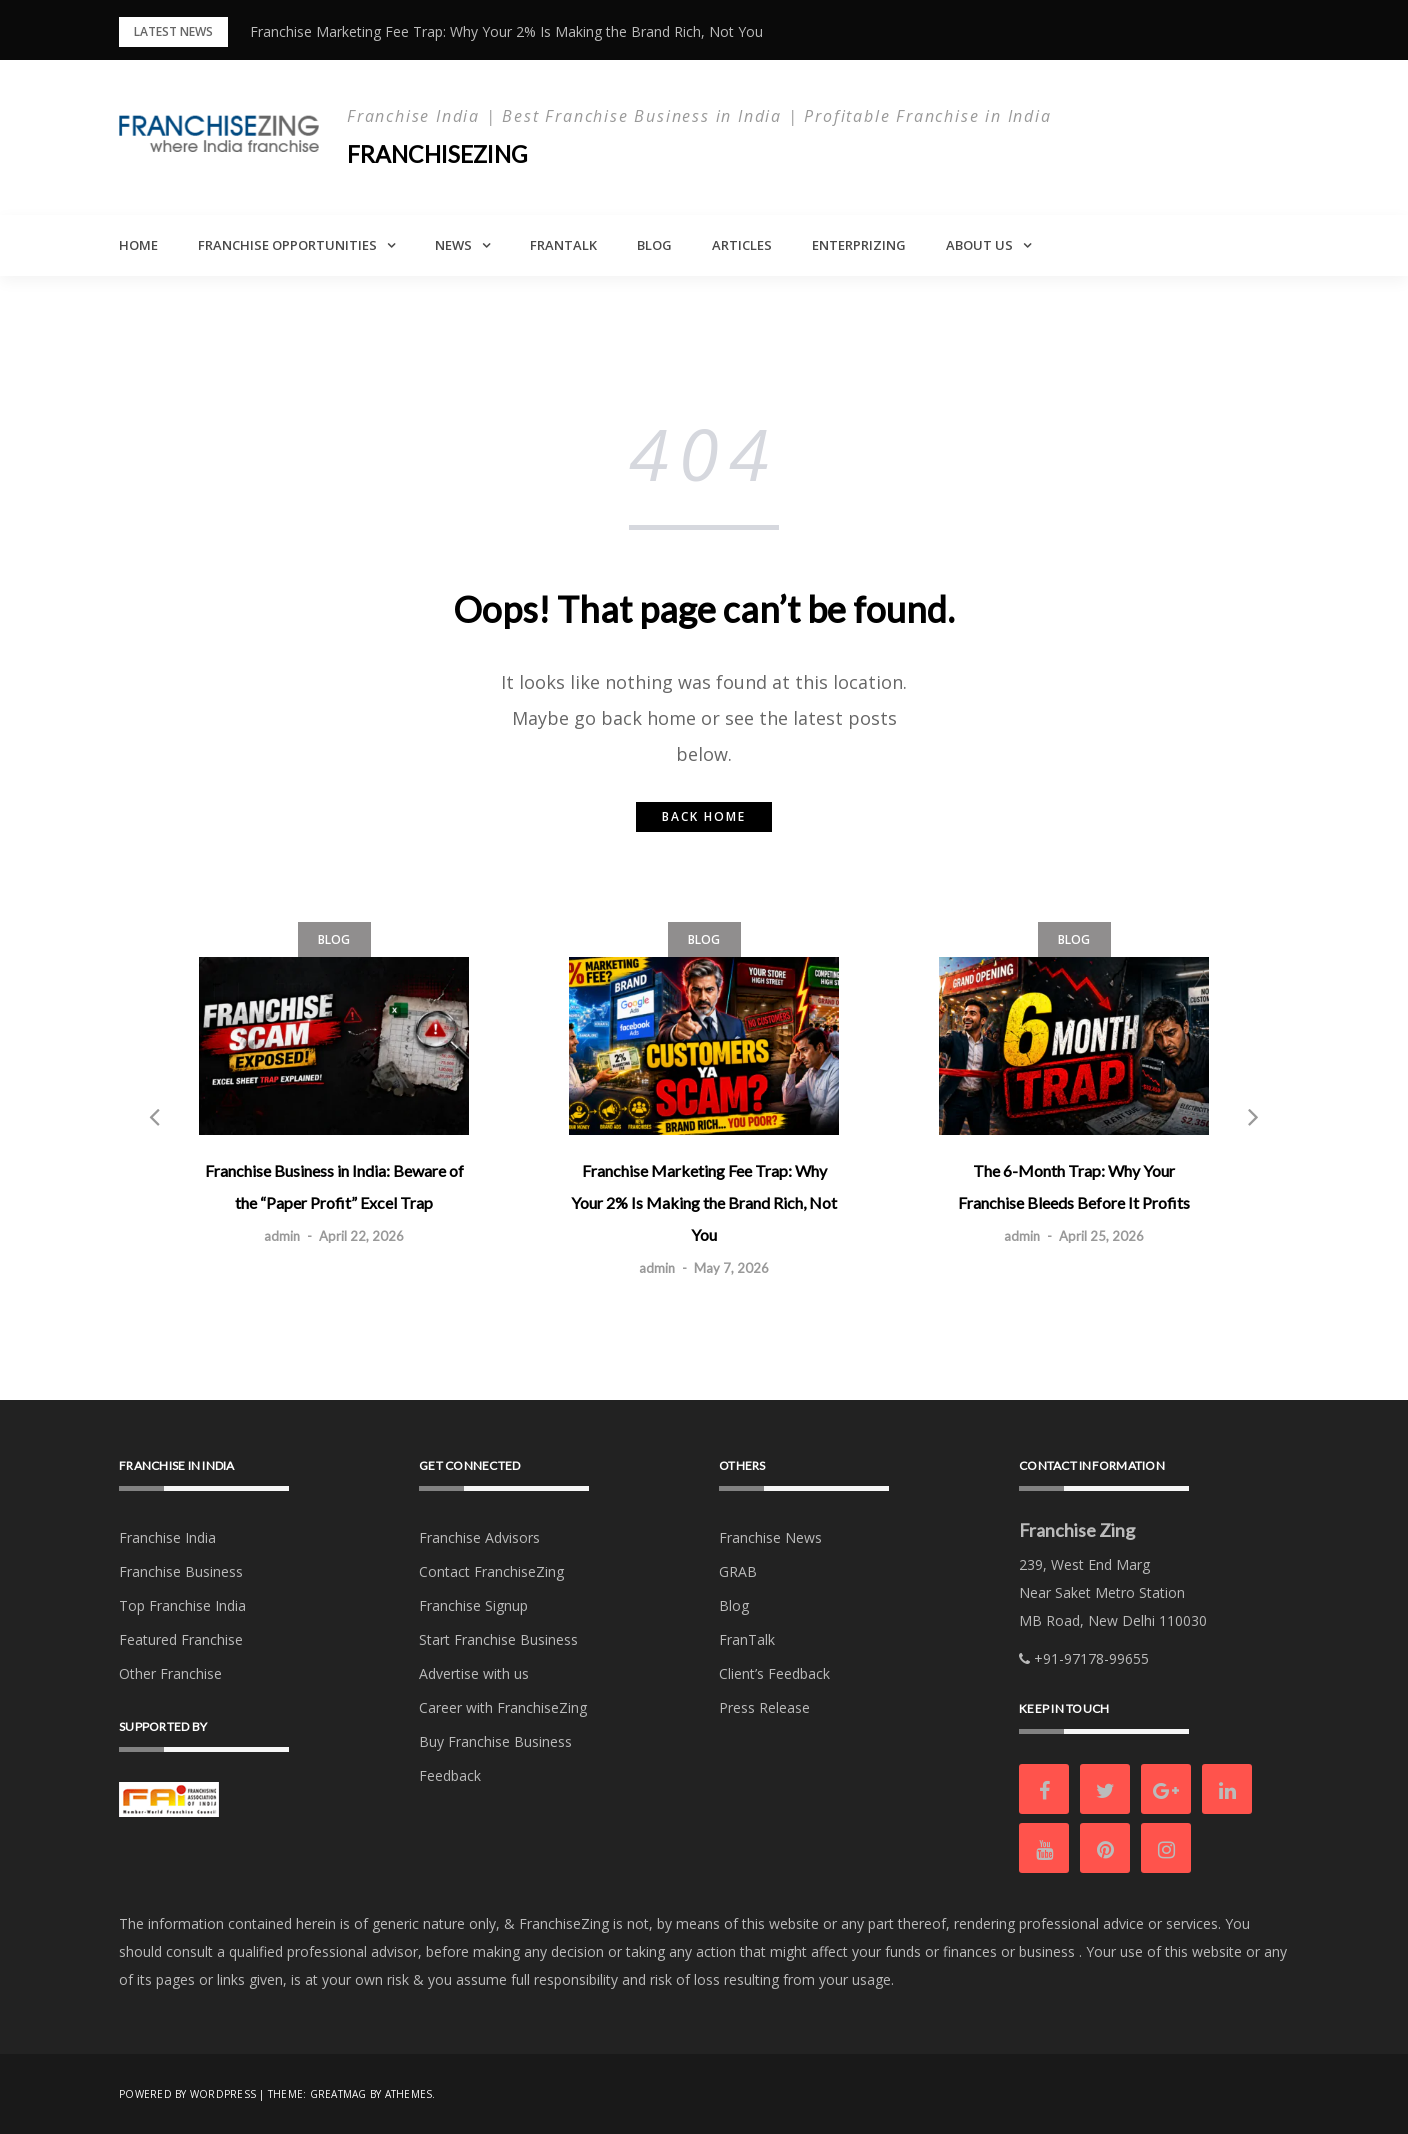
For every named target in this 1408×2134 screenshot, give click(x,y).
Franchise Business (181, 1571)
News (453, 245)
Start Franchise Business (498, 1639)
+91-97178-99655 (1084, 1658)
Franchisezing (441, 153)
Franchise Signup (473, 1605)
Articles (742, 245)
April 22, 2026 (361, 1236)
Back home (704, 816)
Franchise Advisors (479, 1537)
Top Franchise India (182, 1605)
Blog (654, 245)
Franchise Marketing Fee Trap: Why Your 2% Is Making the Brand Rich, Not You (506, 31)
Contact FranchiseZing (491, 1571)
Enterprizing (859, 245)
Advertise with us (474, 1673)
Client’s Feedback (774, 1673)
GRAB (738, 1571)
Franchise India (167, 1537)
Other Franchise (170, 1673)
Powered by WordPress (187, 2094)
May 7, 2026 (731, 1268)
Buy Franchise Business (495, 1741)
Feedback (450, 1775)
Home (138, 245)
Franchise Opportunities (287, 245)
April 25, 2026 (1101, 1236)
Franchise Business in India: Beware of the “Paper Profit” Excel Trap (334, 1186)
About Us (979, 245)
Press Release (764, 1707)
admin (282, 1236)
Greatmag (338, 2094)
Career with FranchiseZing (503, 1707)
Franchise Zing (1077, 1530)
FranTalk (563, 245)
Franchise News (770, 1537)
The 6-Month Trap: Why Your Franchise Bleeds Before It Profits (1074, 1186)
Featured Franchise (181, 1639)
